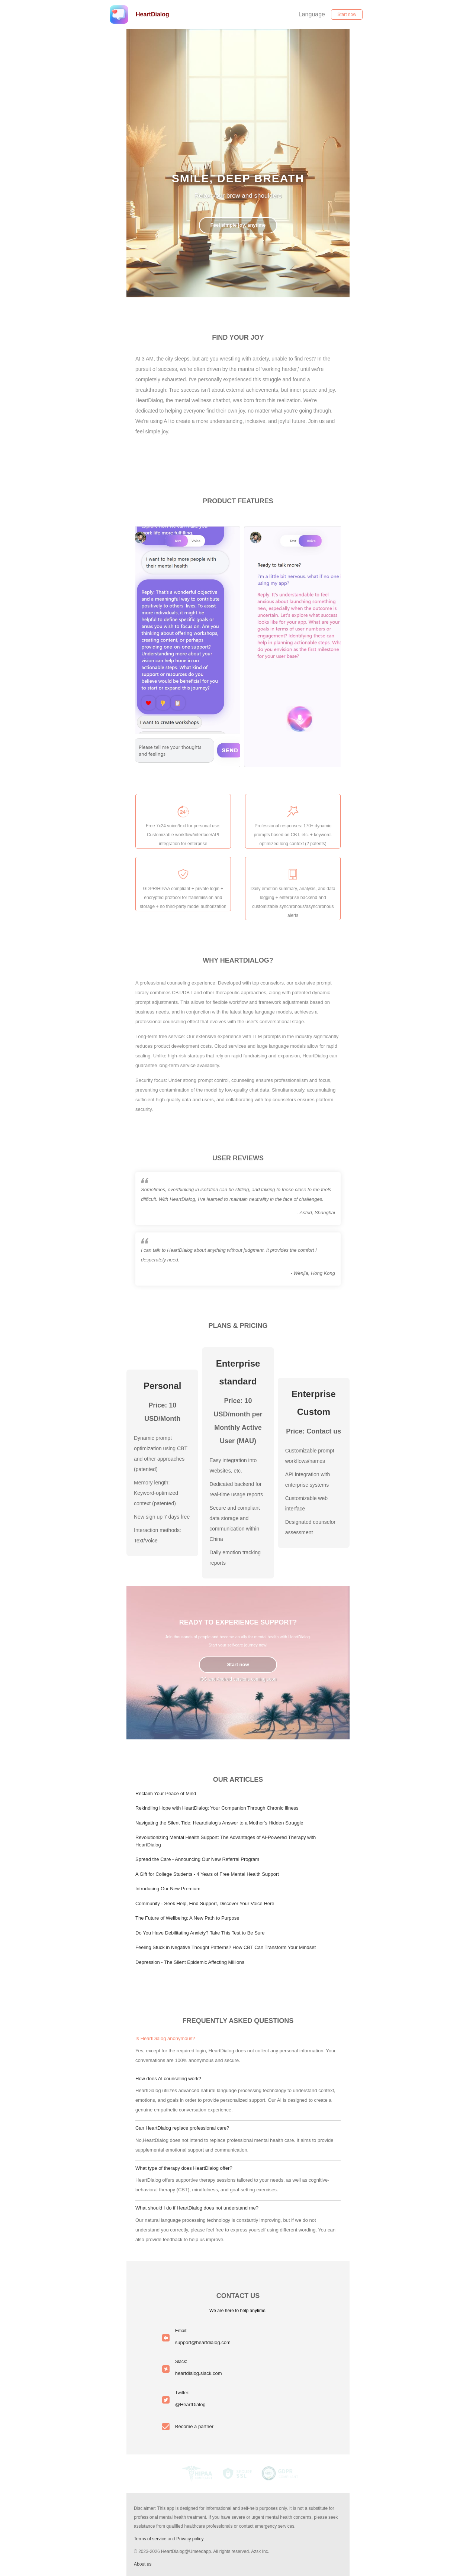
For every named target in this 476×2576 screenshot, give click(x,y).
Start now (346, 14)
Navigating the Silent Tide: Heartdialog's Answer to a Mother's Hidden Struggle (219, 1823)
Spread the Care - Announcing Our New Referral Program (197, 1859)
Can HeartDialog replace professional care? (182, 2128)
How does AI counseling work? (168, 2078)
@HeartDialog (190, 2404)
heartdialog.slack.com (198, 2373)
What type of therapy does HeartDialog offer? (183, 2168)
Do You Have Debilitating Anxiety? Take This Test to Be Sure (200, 1933)
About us (142, 2564)
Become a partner (194, 2426)
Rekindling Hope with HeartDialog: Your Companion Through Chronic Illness (216, 1808)
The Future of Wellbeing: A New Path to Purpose (187, 1918)
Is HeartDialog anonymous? (165, 2038)
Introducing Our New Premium (167, 1888)
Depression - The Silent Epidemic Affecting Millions (189, 1962)
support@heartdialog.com (203, 2342)
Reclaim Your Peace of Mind (165, 1793)
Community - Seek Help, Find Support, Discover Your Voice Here (204, 1903)
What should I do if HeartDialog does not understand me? (196, 2208)
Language (312, 14)
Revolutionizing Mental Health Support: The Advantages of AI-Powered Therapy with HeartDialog (225, 1841)
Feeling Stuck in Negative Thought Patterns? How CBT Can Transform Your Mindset (225, 1947)
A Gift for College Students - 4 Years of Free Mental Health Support (207, 1874)
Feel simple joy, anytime (238, 225)
